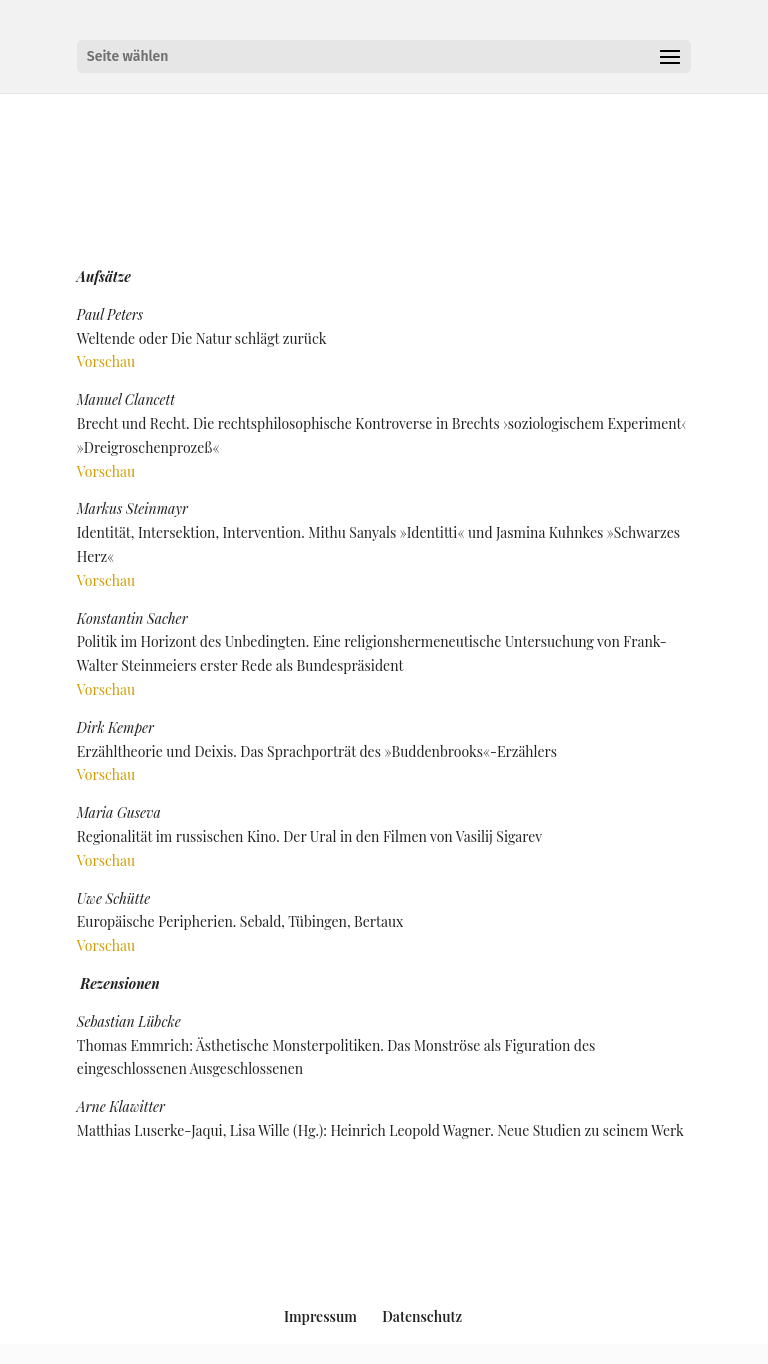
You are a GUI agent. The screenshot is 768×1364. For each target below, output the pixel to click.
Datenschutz (422, 1316)
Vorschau (106, 361)
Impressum (320, 1316)
